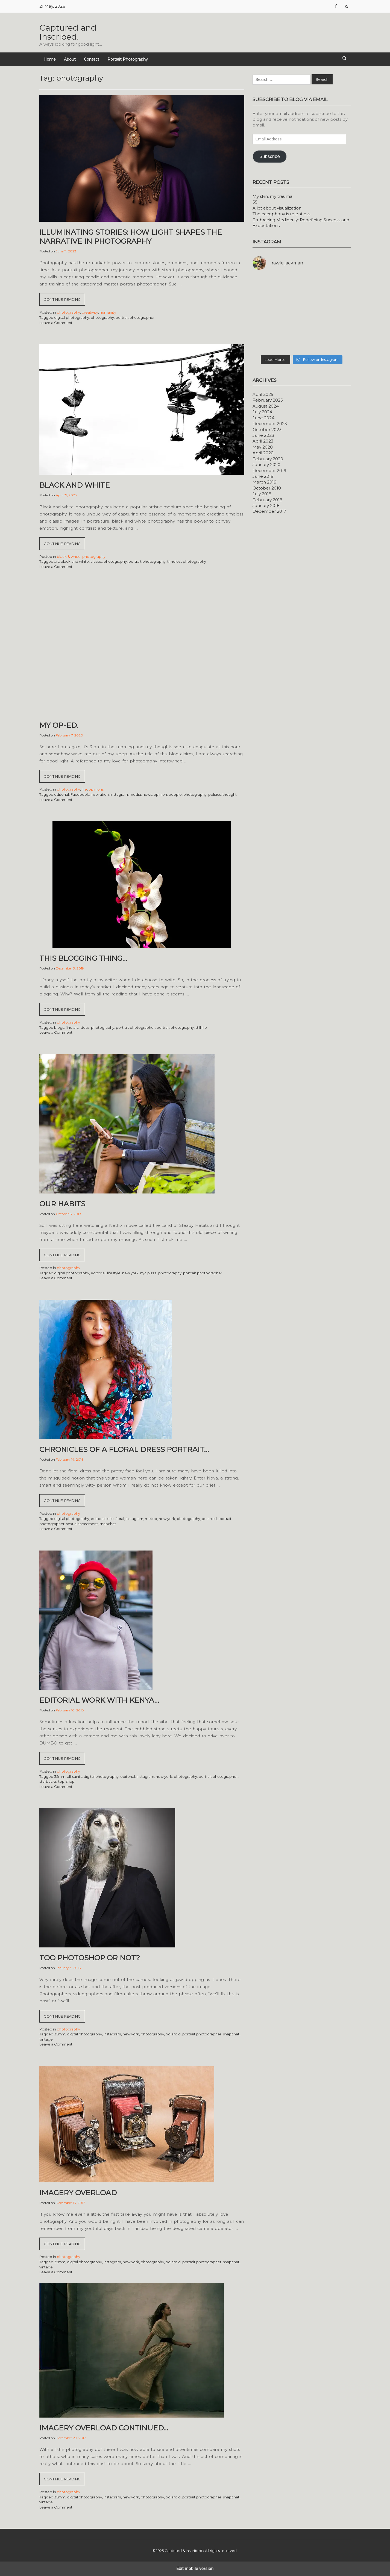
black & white (69, 556)
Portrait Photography (127, 59)
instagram (119, 794)
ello (110, 1518)
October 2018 (267, 488)
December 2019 (269, 470)
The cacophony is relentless (281, 213)
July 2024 (262, 411)
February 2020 (268, 458)
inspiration (100, 794)
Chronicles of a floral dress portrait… (124, 1449)
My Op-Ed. (58, 725)
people (175, 794)
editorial (61, 794)
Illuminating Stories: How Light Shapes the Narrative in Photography (130, 237)
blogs (59, 1027)
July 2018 (262, 493)
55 (255, 202)
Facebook (80, 794)
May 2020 (263, 447)
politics (214, 794)
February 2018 (267, 499)
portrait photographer (135, 317)
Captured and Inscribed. (67, 32)
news (147, 794)
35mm (59, 1776)
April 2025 (263, 394)
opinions (96, 789)
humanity (108, 312)
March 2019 (265, 482)
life (84, 789)
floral (119, 1518)
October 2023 (267, 429)
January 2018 (266, 505)
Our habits (62, 1203)
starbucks (48, 1781)
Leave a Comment (55, 322)
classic (96, 561)
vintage (46, 2039)
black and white (75, 561)
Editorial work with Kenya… (99, 1700)
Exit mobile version (194, 2568)
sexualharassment (82, 1524)
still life (201, 1027)
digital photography (71, 317)
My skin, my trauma (272, 196)
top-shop (66, 1781)
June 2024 (263, 417)
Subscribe (269, 156)
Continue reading (64, 301)
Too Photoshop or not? (89, 1957)
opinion (160, 794)
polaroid (209, 1518)
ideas (84, 1027)
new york (130, 1273)
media (135, 794)
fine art (72, 1027)
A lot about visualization (277, 208)
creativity (90, 312)
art (56, 561)
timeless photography (186, 561)
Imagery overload (78, 2192)
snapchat (107, 1524)
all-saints (74, 1776)
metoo (151, 1518)
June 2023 (263, 435)
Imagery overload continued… (103, 2428)
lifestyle (114, 1273)
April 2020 (263, 452)
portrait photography (147, 561)
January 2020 (266, 464)
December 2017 (269, 511)
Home (49, 59)
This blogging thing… (83, 958)
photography (68, 312)
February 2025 (268, 400)
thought (229, 794)
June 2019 (263, 476)
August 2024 (266, 406)
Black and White (74, 485)
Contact (91, 59)
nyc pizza (148, 1273)
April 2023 (263, 441)
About (70, 59)
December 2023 (270, 423)
